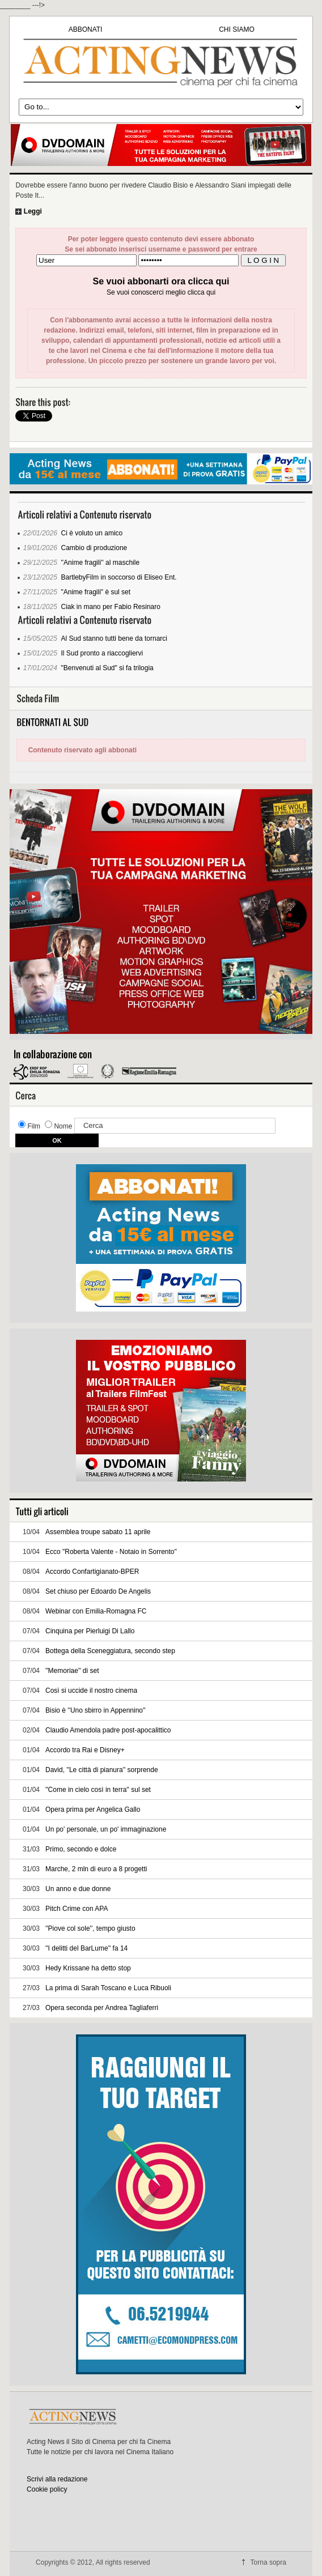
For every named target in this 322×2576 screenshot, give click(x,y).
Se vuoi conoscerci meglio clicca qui (161, 292)
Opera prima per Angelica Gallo (92, 1809)
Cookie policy (47, 2489)
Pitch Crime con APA (76, 1909)
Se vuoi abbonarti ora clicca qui (161, 281)
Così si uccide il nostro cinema (91, 1690)
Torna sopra (268, 2562)
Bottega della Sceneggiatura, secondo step (110, 1651)
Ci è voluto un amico (92, 533)
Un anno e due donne (78, 1889)
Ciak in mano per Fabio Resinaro (110, 607)
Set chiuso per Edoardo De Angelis (98, 1591)
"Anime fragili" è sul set (96, 592)
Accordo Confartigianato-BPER (92, 1572)
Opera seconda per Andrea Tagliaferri (101, 2008)
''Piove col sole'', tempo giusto (90, 1928)
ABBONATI (86, 29)
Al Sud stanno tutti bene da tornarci (114, 638)
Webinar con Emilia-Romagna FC (96, 1611)
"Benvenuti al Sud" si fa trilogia (107, 668)
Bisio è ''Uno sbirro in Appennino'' (95, 1710)
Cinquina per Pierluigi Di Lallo (89, 1631)
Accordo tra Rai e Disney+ (85, 1750)
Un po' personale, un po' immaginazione (105, 1829)
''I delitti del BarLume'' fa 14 (86, 1948)
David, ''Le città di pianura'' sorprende (101, 1770)
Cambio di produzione (94, 548)
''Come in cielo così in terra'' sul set (98, 1790)
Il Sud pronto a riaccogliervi (102, 653)
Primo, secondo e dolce (80, 1849)
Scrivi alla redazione (57, 2479)
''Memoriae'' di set (72, 1671)
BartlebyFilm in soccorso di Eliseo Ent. (119, 577)
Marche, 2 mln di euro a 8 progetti (96, 1869)
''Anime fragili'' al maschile (100, 563)
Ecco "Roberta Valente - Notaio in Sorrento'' (111, 1552)
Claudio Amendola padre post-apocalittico (108, 1730)
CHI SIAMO (237, 29)
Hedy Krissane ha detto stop (88, 1968)
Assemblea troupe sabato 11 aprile (97, 1532)
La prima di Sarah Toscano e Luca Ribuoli (108, 1988)
